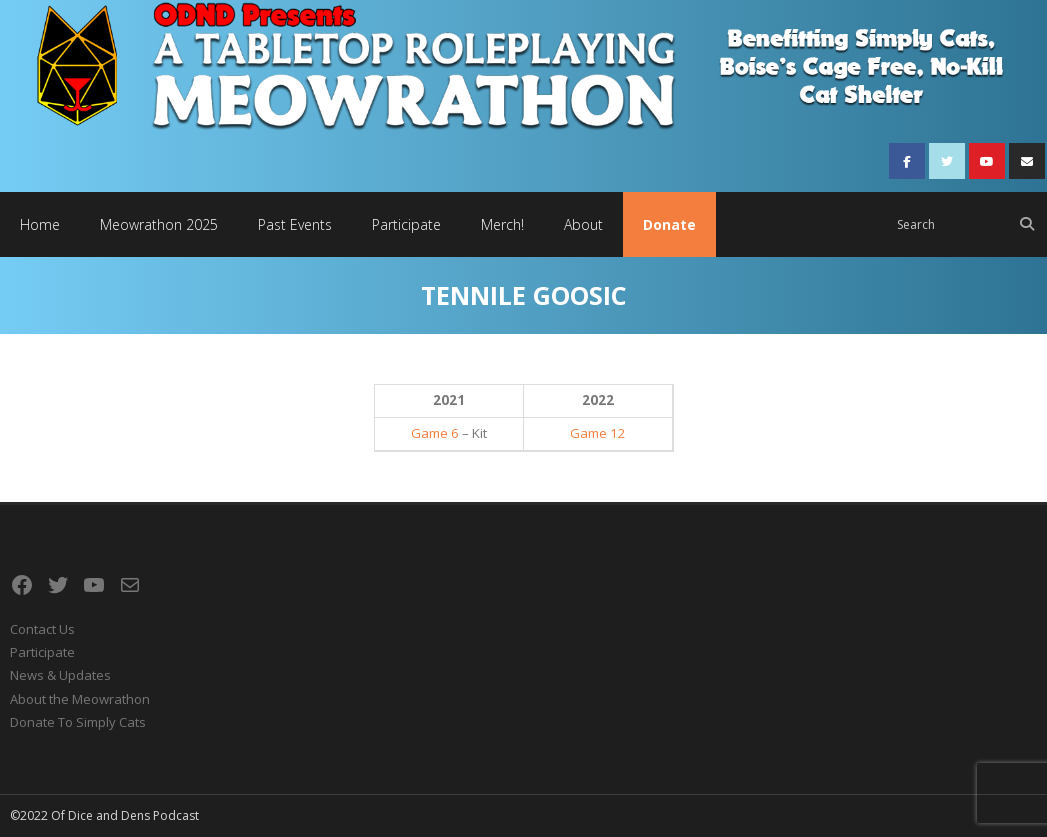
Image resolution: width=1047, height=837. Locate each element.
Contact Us (42, 629)
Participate (42, 652)
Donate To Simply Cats (78, 722)
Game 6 (435, 433)
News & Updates (60, 675)
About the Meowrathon (80, 699)
